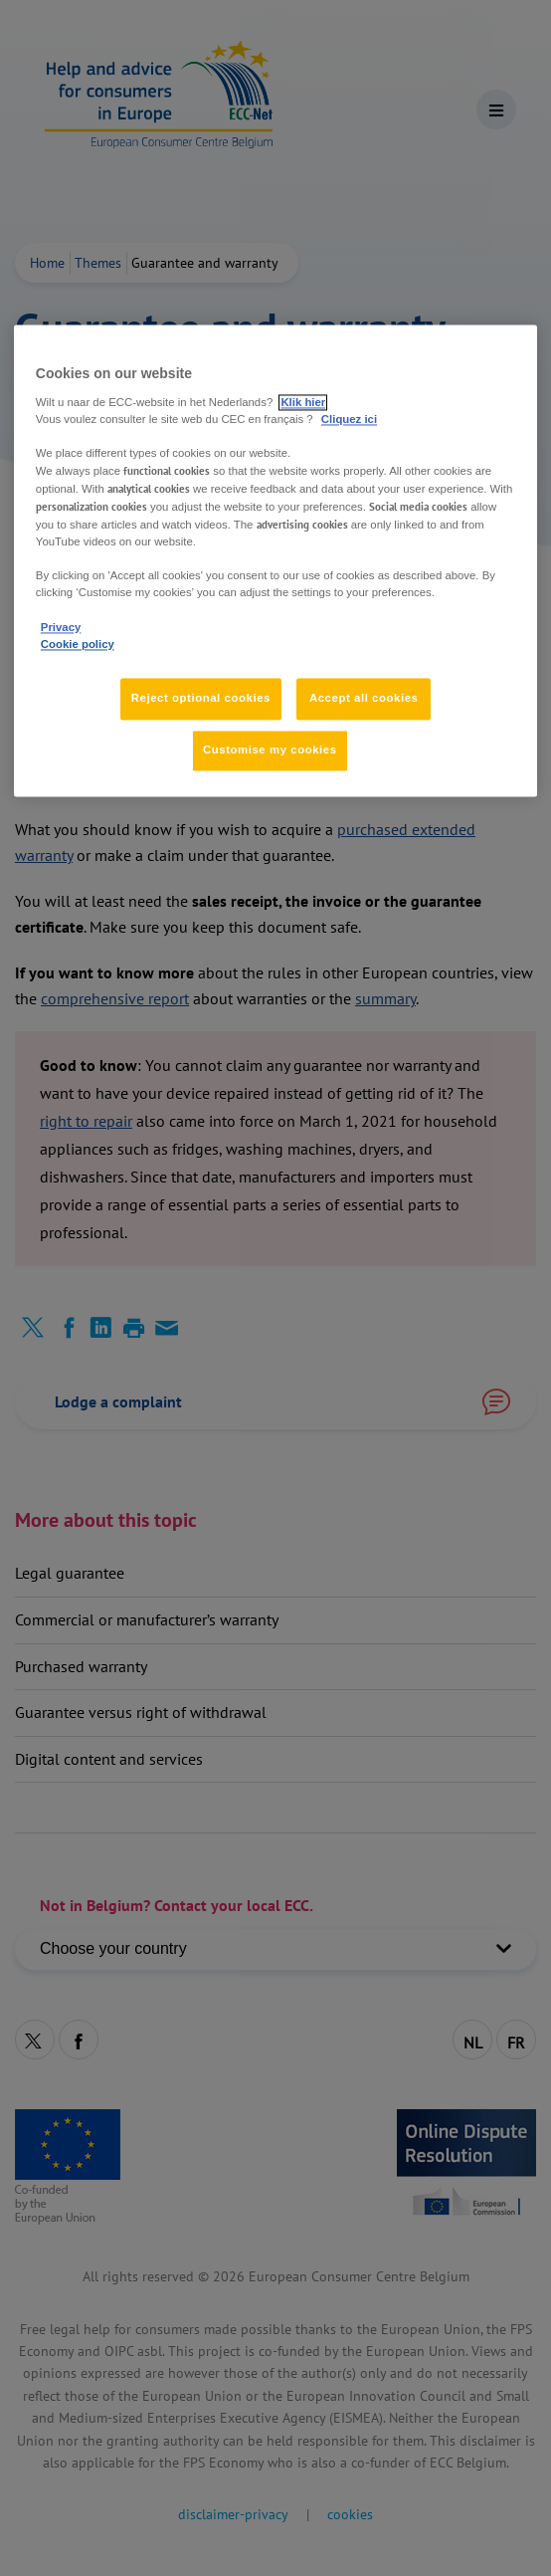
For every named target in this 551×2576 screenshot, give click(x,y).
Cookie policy (77, 644)
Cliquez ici (349, 419)
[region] (275, 560)
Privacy (61, 627)
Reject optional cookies (201, 698)
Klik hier (302, 402)
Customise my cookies (270, 749)
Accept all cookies (364, 698)
